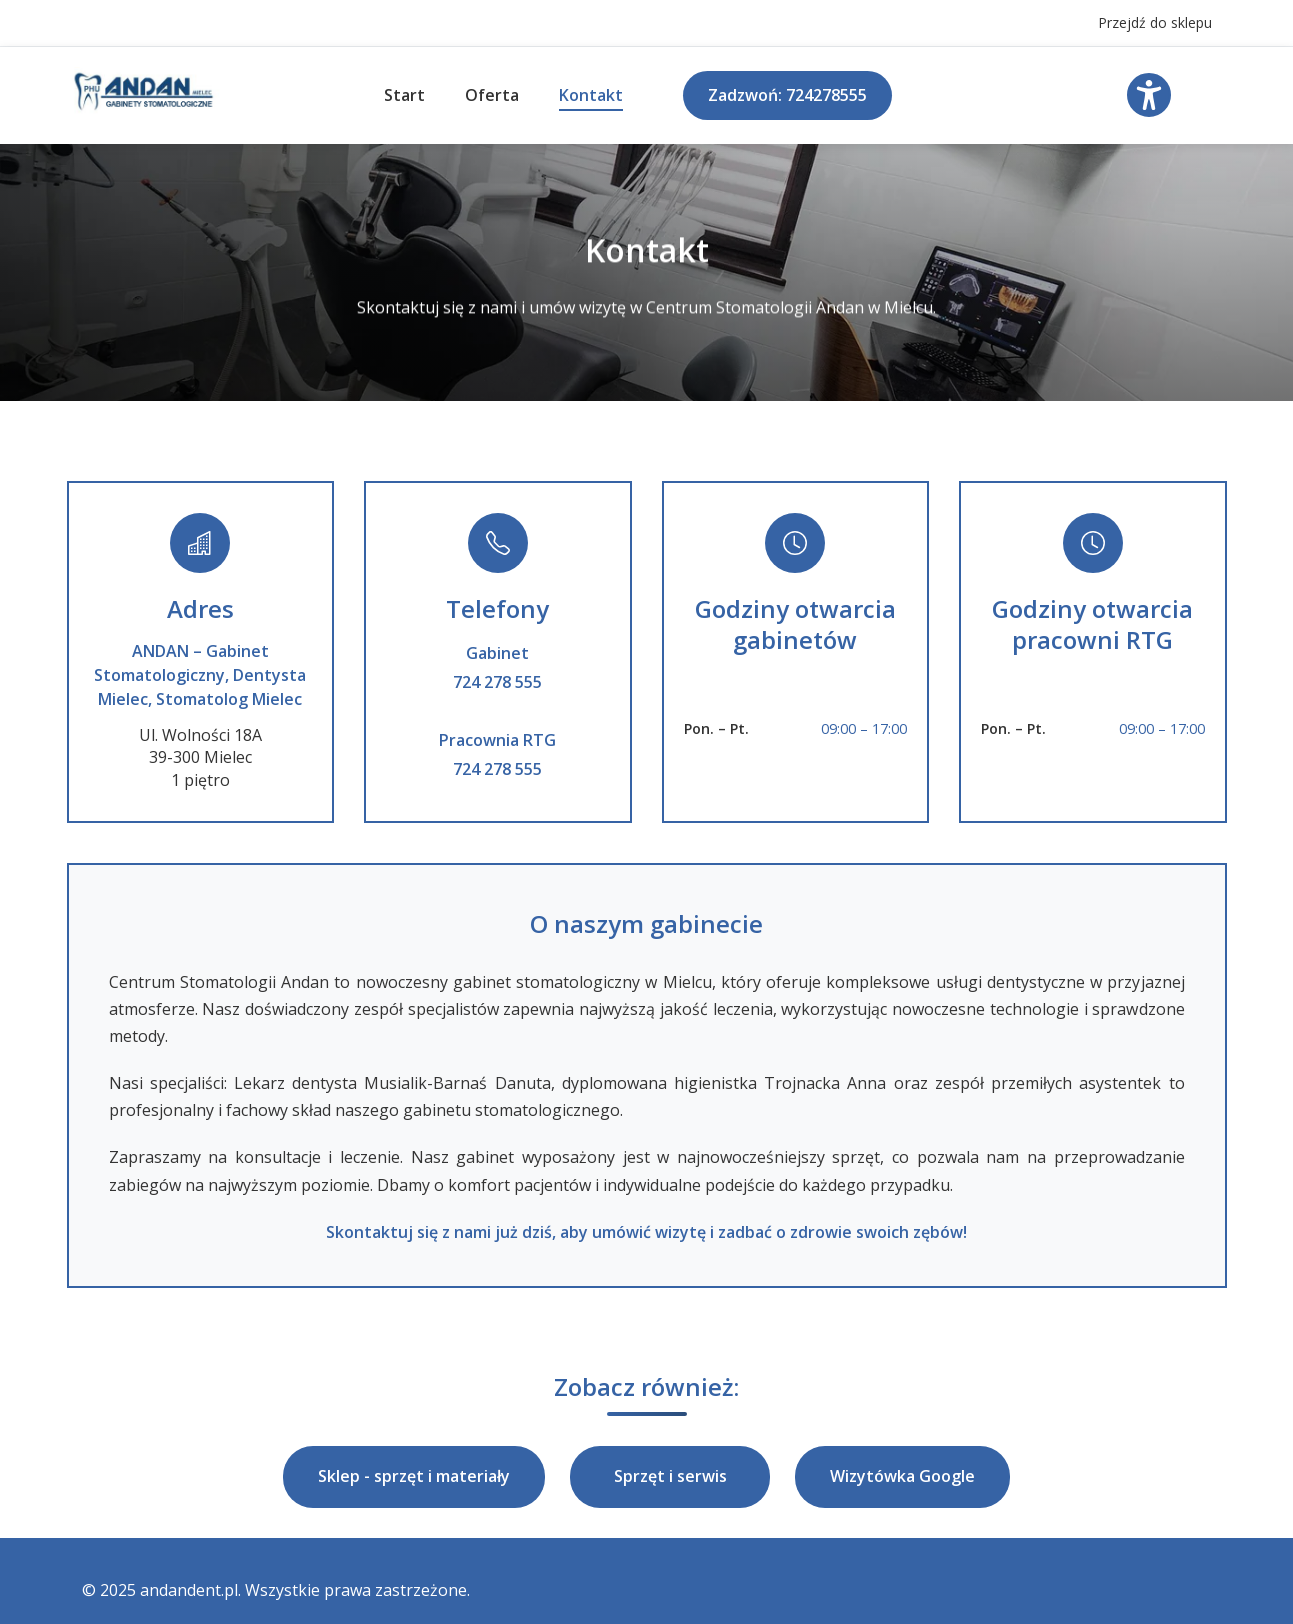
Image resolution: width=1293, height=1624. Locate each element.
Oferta (492, 95)
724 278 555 (497, 682)
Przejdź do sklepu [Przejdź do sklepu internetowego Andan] (1155, 22)
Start (404, 95)
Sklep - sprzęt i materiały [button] (414, 1477)
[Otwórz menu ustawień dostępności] (1149, 95)
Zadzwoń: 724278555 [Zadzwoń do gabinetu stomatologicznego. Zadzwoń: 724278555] (787, 95)
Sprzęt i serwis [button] (670, 1477)
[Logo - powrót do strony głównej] (143, 111)
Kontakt (591, 95)
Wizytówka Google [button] (902, 1477)
